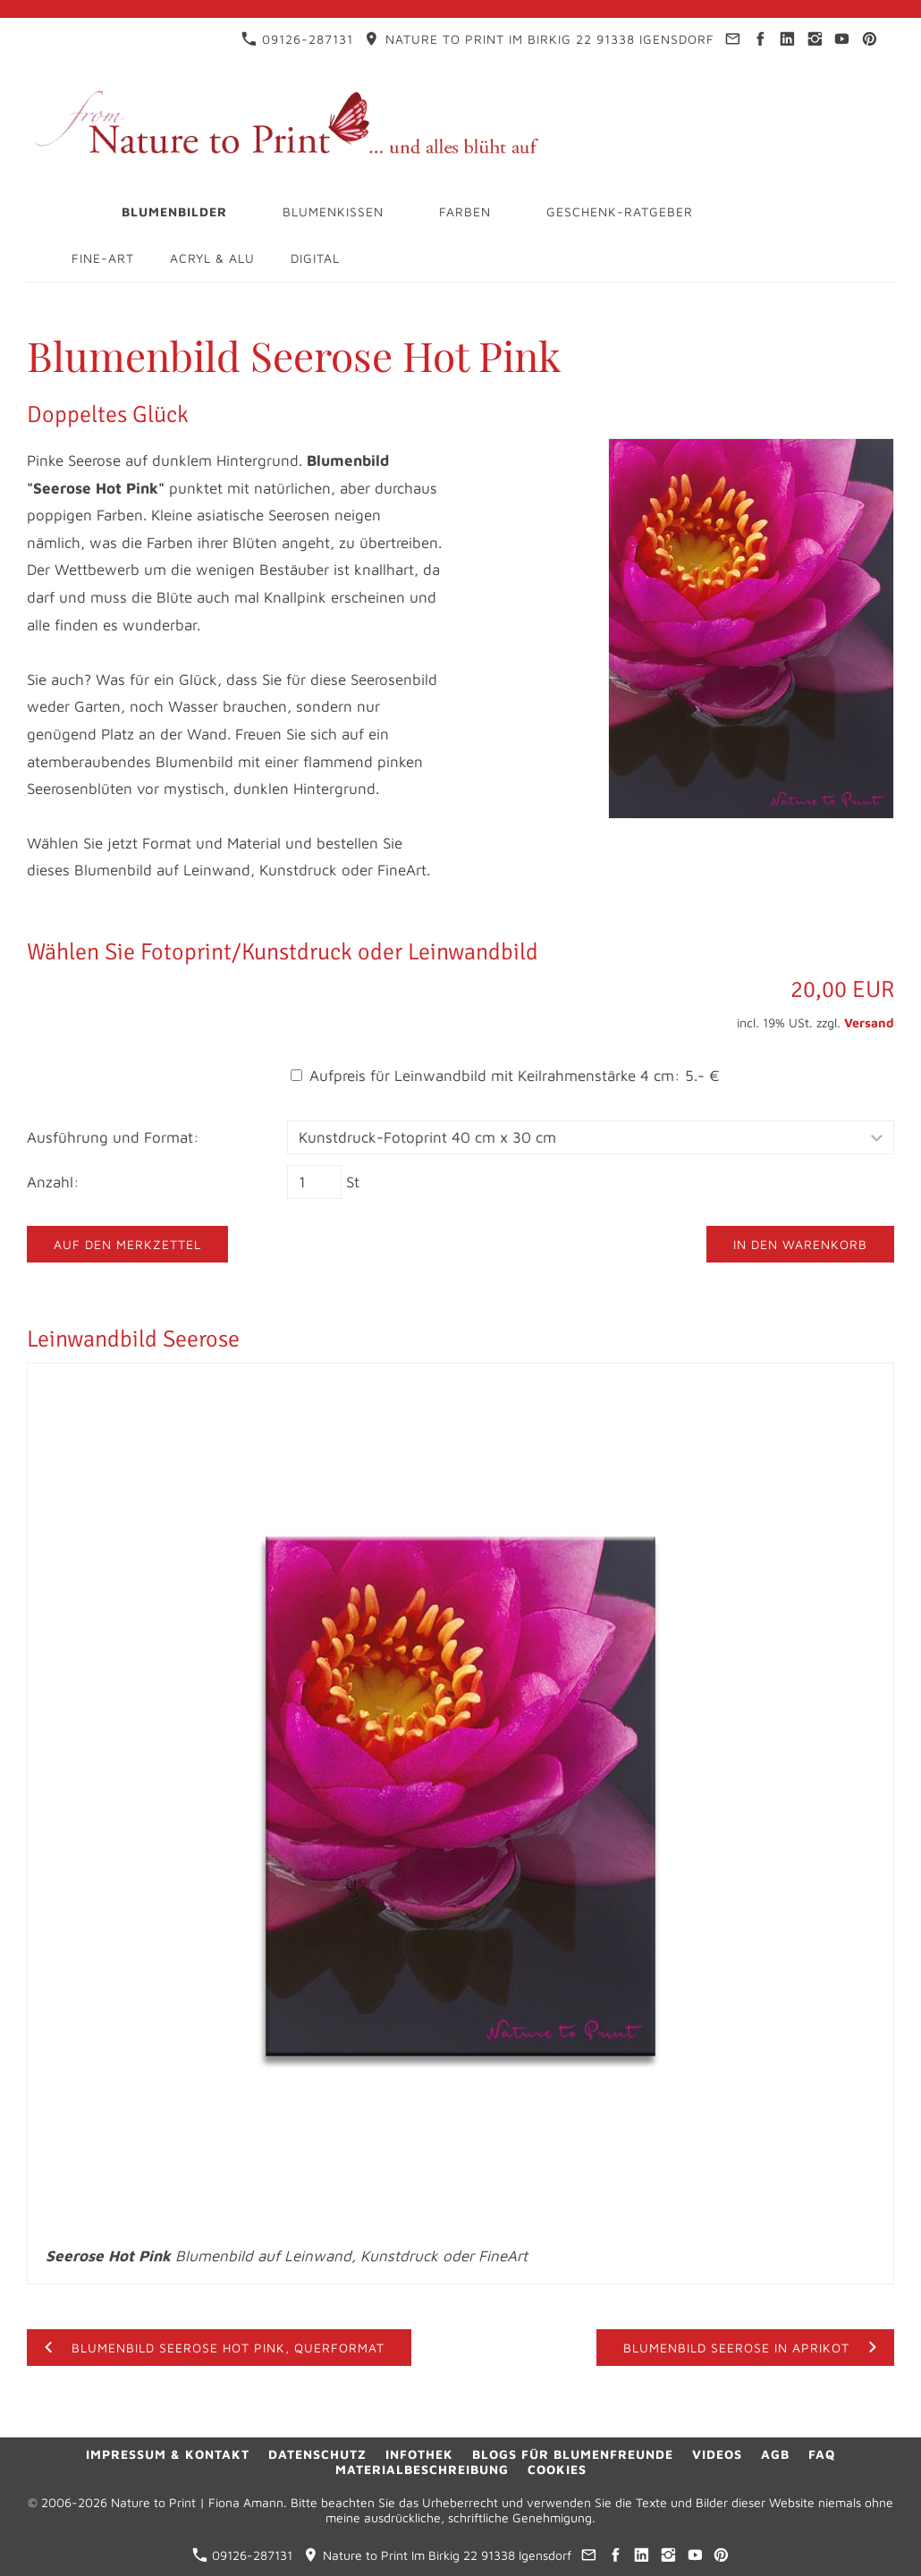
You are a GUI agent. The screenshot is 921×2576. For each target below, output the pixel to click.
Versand (869, 1022)
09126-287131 (297, 38)
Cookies (557, 2469)
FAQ (821, 2454)
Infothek (419, 2454)
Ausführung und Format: (113, 1137)
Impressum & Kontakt (167, 2454)
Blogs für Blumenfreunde (572, 2454)
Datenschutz (317, 2454)
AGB (775, 2454)
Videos (717, 2454)
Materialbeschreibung (422, 2469)
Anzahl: (53, 1182)
